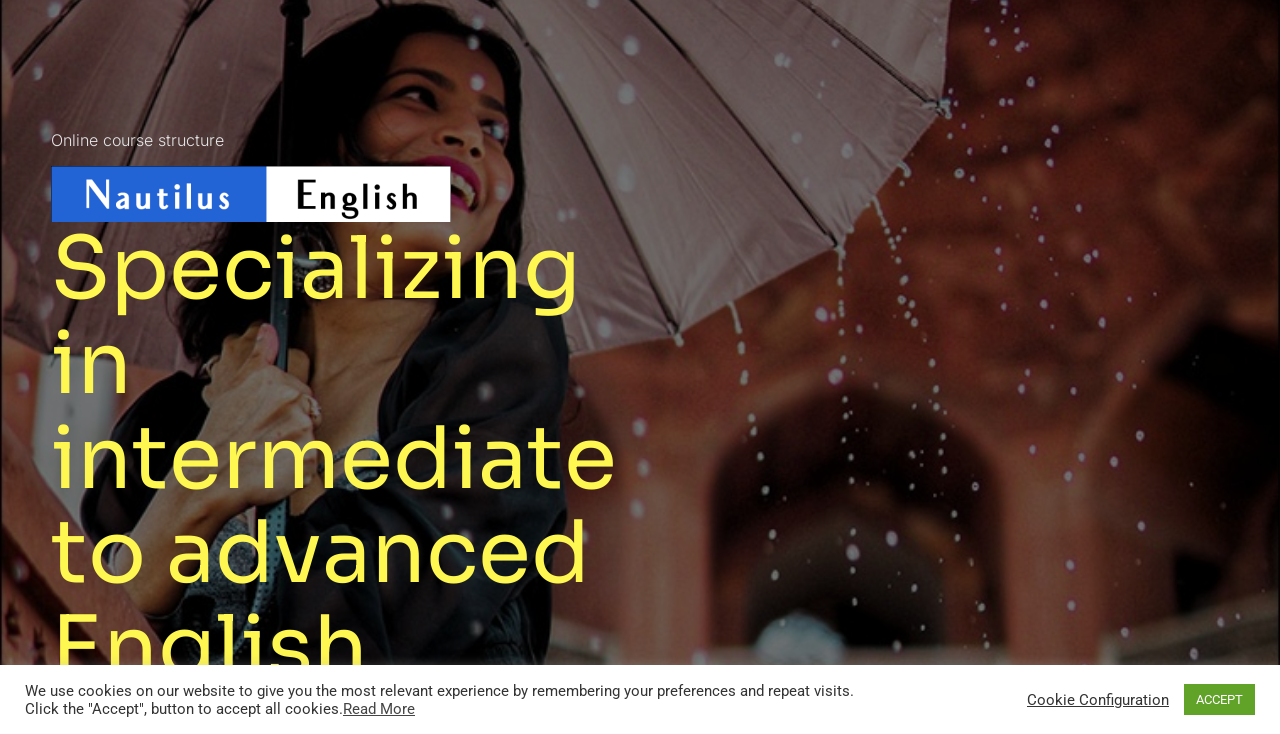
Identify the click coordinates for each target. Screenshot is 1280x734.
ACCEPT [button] (1219, 699)
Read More (379, 709)
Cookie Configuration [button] (1098, 700)
